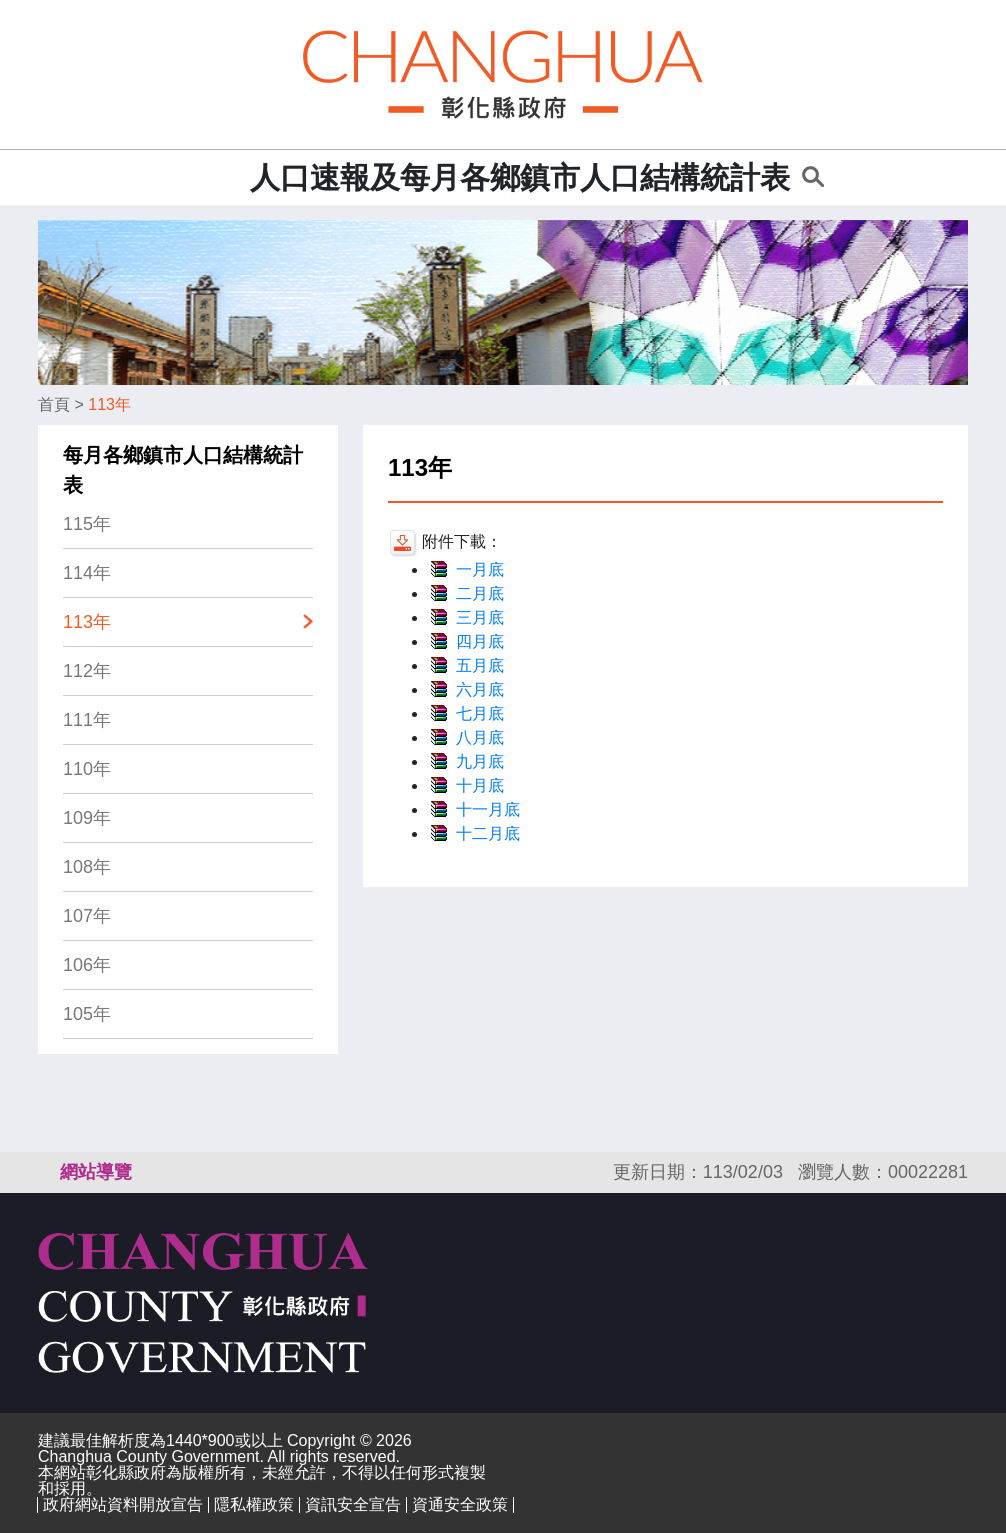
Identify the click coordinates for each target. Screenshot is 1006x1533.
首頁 (54, 404)
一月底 (480, 569)
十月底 (480, 785)
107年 (87, 916)
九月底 (480, 761)
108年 (87, 867)
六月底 (480, 689)
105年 (87, 1014)
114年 (87, 573)
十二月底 (488, 833)
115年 (87, 524)
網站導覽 (96, 1172)
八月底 (480, 737)
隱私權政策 (254, 1504)
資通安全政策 (460, 1504)
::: (228, 177)
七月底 (480, 713)
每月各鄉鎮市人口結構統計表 (183, 470)
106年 (87, 965)
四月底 (480, 641)
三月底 (480, 617)
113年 (109, 404)
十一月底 (488, 809)
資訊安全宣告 (353, 1504)
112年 (87, 671)
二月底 (480, 593)
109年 (87, 818)
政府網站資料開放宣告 (123, 1504)
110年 (87, 769)
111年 (87, 720)
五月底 (480, 665)
